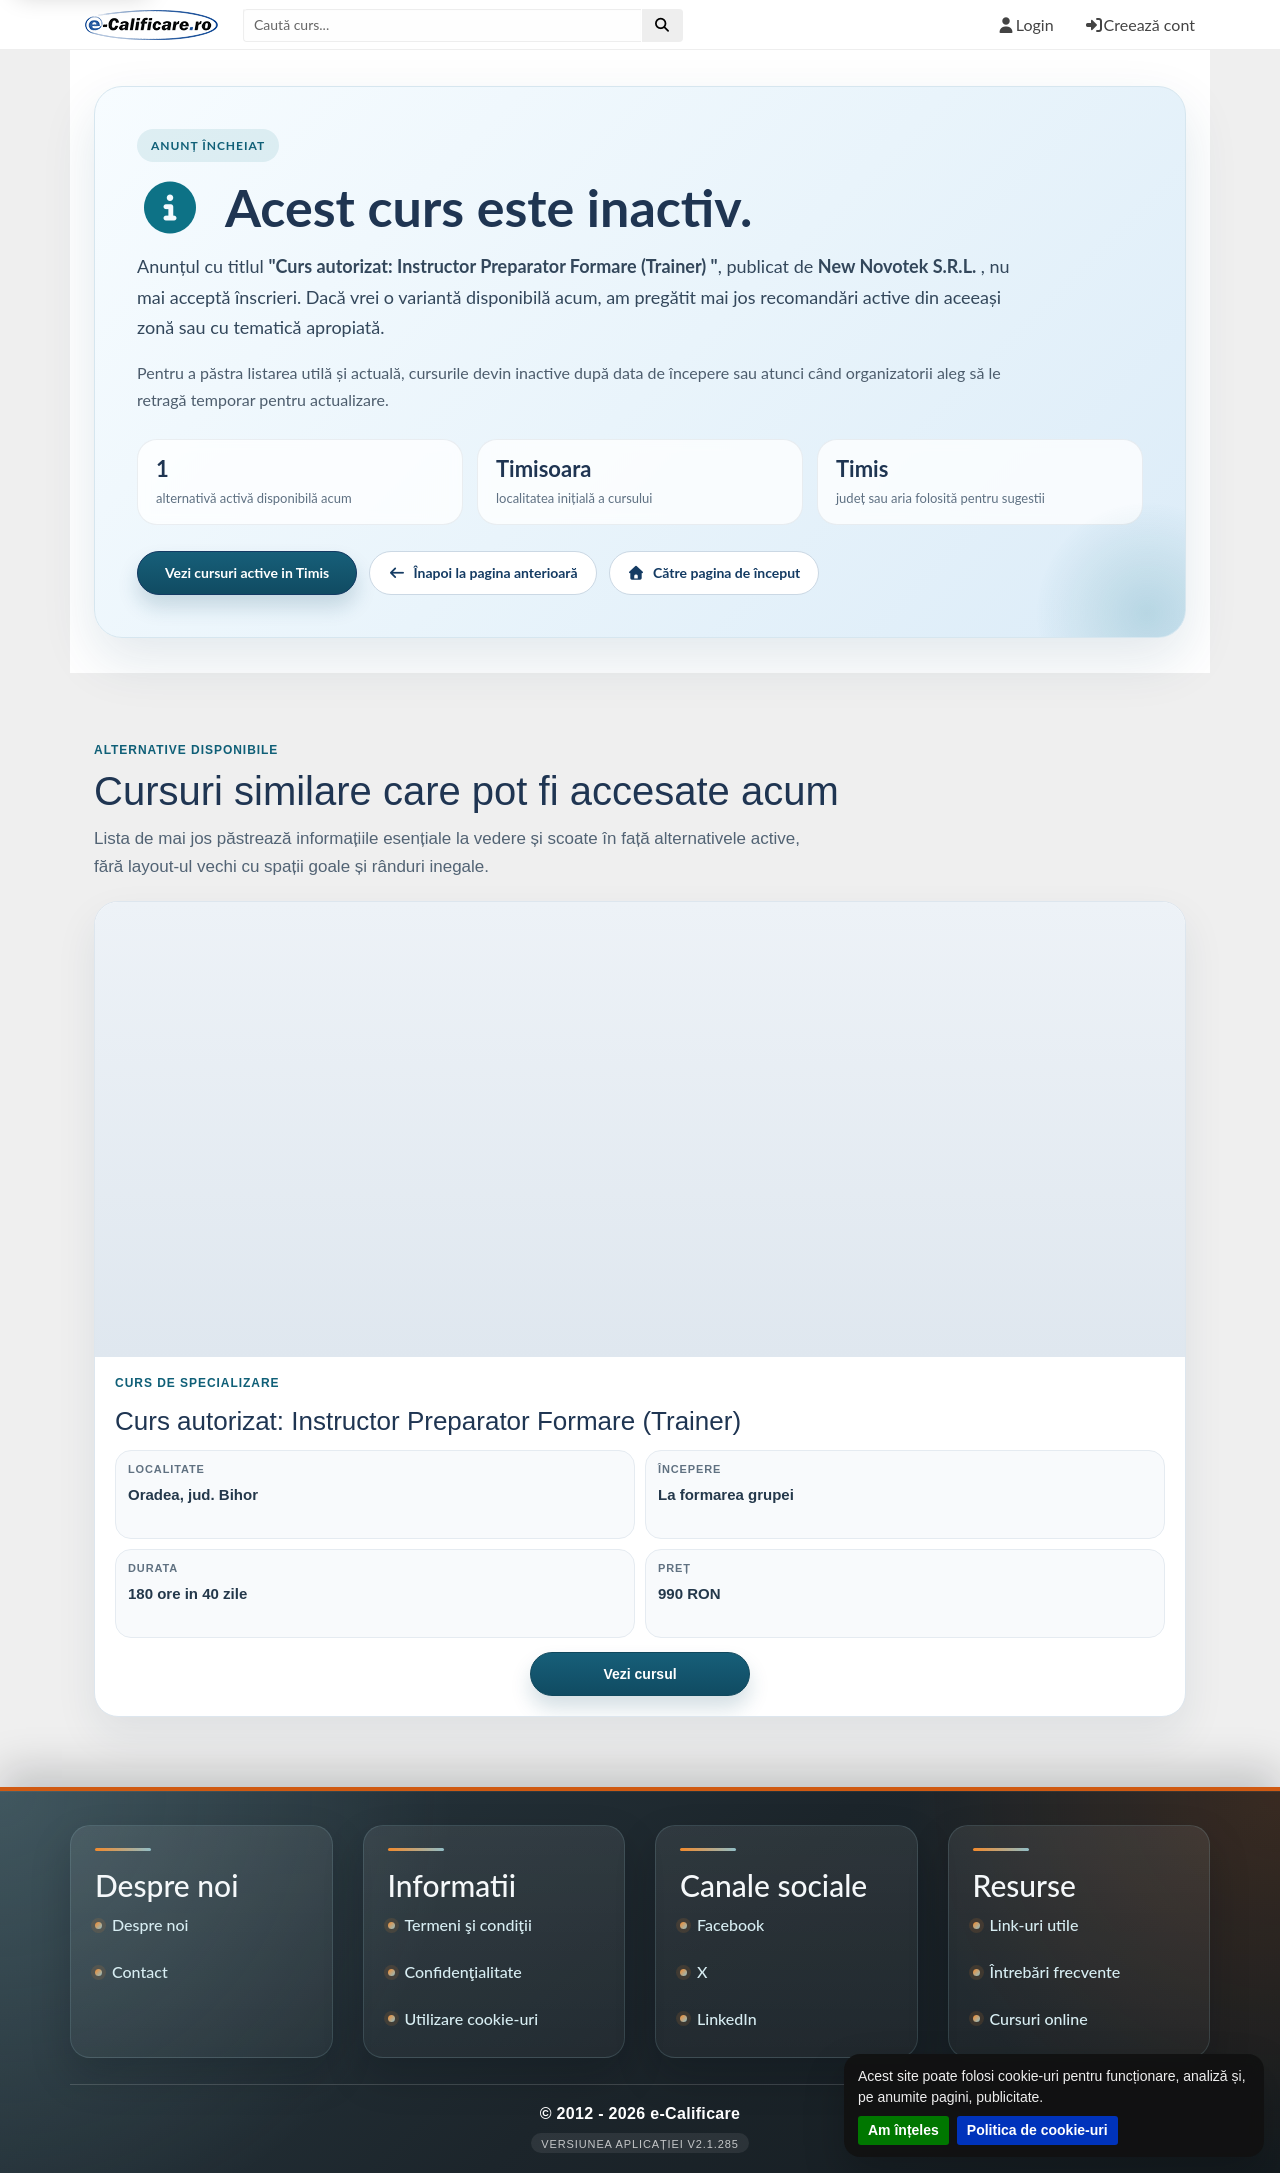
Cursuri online (1039, 2018)
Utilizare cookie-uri (472, 2018)
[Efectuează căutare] (662, 25)
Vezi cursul (639, 1674)
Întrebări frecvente (1055, 1971)
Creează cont (1139, 24)
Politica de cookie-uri (1037, 2130)
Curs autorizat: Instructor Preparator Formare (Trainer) (428, 1421)
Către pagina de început (714, 572)
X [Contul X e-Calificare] (702, 1971)
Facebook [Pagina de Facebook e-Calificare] (730, 1924)
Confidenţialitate (463, 1971)
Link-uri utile (1034, 1924)
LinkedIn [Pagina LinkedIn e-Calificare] (727, 2018)
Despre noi (150, 1924)
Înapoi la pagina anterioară (483, 572)
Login (1025, 24)
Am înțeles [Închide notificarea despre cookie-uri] (903, 2130)
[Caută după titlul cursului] (442, 25)
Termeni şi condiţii (468, 1924)
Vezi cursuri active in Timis (247, 572)
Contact (140, 1971)
